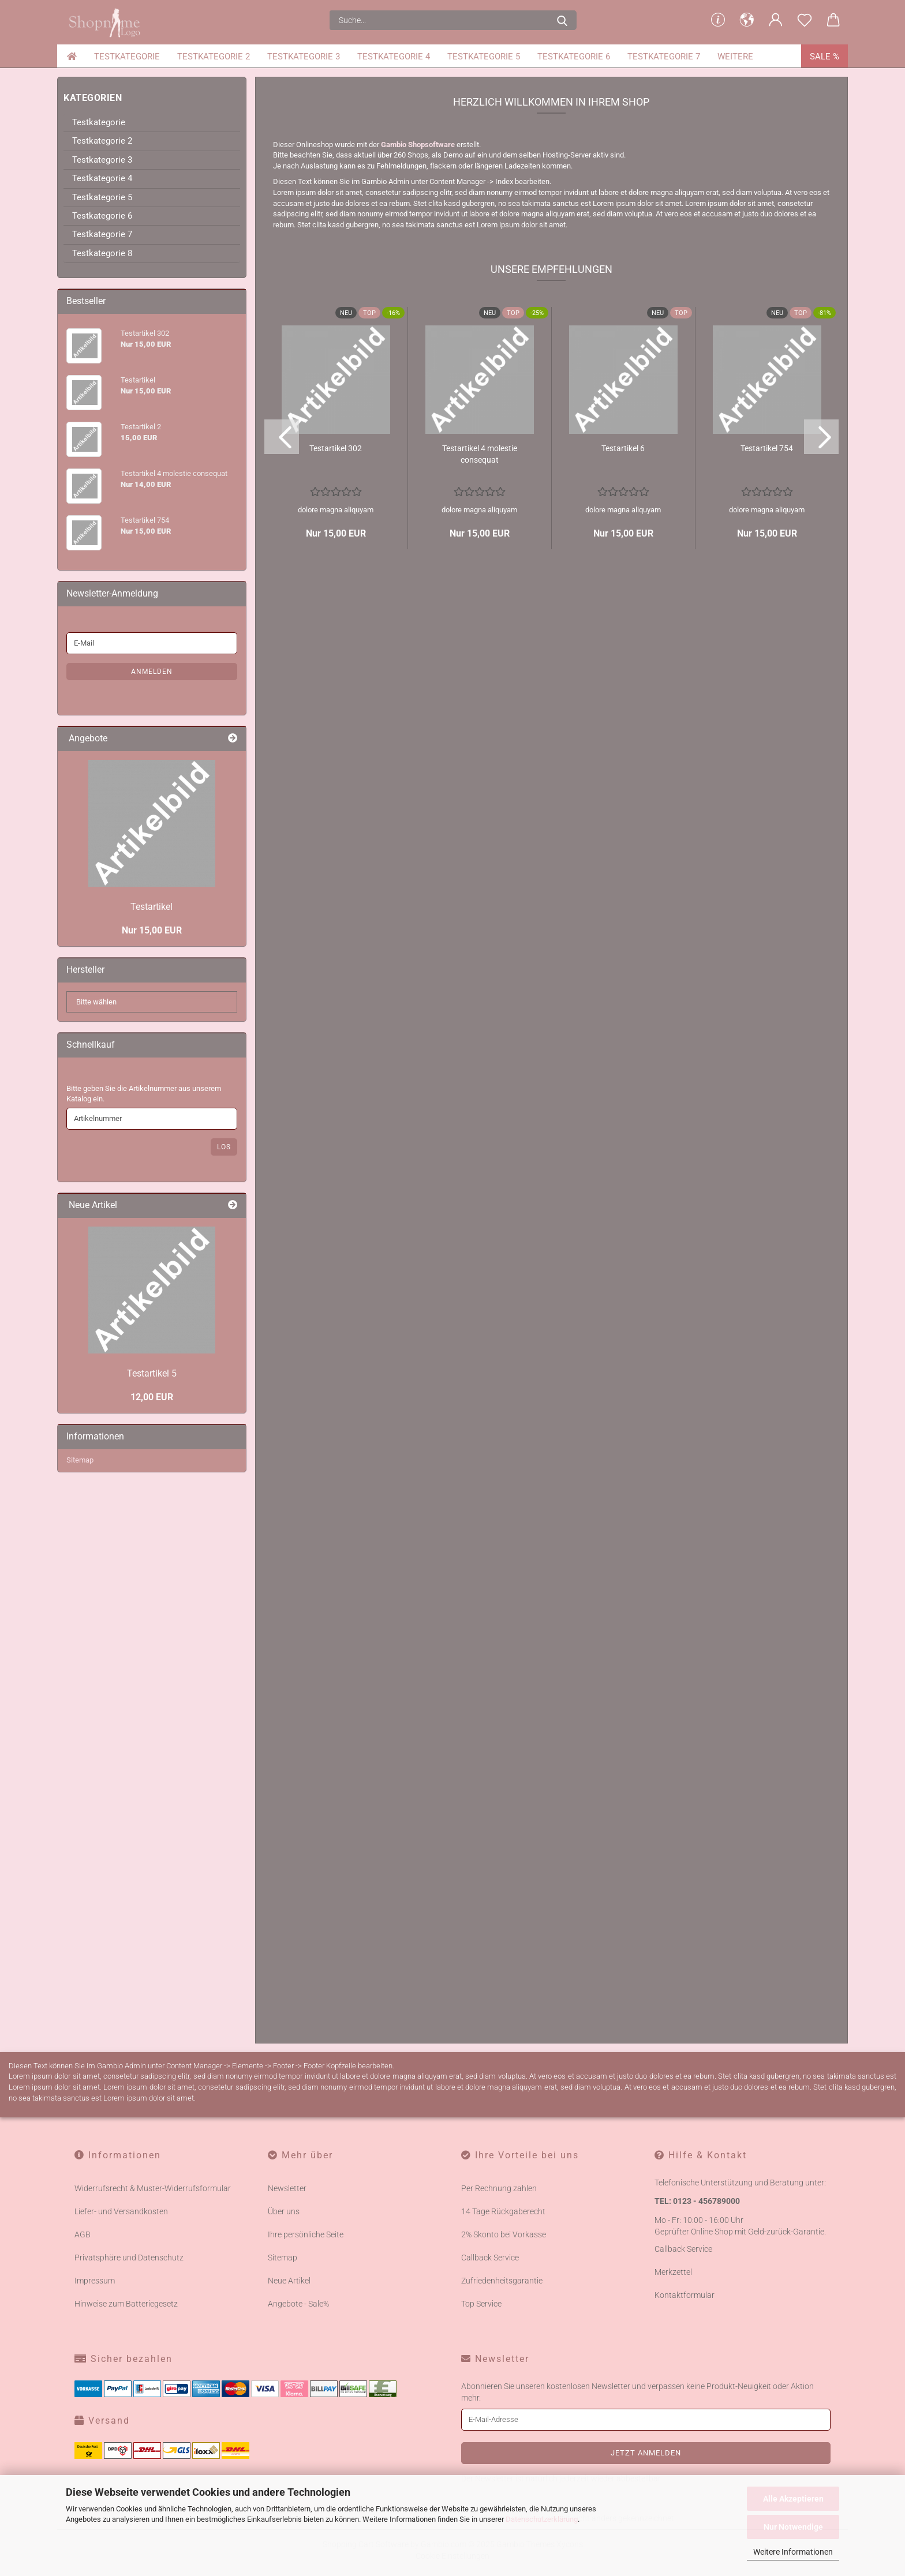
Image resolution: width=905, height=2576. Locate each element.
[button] (746, 20)
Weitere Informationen (793, 2551)
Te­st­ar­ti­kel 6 (623, 637)
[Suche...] (562, 20)
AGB (82, 2423)
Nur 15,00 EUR (152, 1118)
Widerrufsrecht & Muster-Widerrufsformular (152, 2377)
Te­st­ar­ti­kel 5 (152, 1562)
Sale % (824, 56)
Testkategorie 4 (393, 56)
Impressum (94, 2469)
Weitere (735, 56)
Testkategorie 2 (213, 56)
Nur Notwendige (793, 2527)
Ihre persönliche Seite (305, 2423)
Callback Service (490, 2446)
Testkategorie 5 (483, 56)
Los (224, 1336)
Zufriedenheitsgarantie (502, 2469)
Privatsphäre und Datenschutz (129, 2446)
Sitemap (80, 1648)
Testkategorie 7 (663, 56)
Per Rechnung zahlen (499, 2377)
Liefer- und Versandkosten (121, 2400)
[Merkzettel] (804, 20)
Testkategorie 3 (303, 56)
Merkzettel (673, 2460)
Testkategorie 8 (102, 441)
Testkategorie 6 (573, 56)
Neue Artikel (289, 2469)
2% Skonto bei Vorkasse (503, 2423)
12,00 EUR (151, 1585)
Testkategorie (127, 56)
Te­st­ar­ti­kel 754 (767, 637)
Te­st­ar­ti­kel (151, 1095)
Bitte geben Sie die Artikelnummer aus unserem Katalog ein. (143, 1282)
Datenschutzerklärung (542, 2519)
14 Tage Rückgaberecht (503, 2400)
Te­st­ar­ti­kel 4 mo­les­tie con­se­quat (479, 642)
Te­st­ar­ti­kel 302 (335, 637)
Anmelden (152, 860)
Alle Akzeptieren (793, 2498)
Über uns (284, 2400)
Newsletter (287, 2377)
